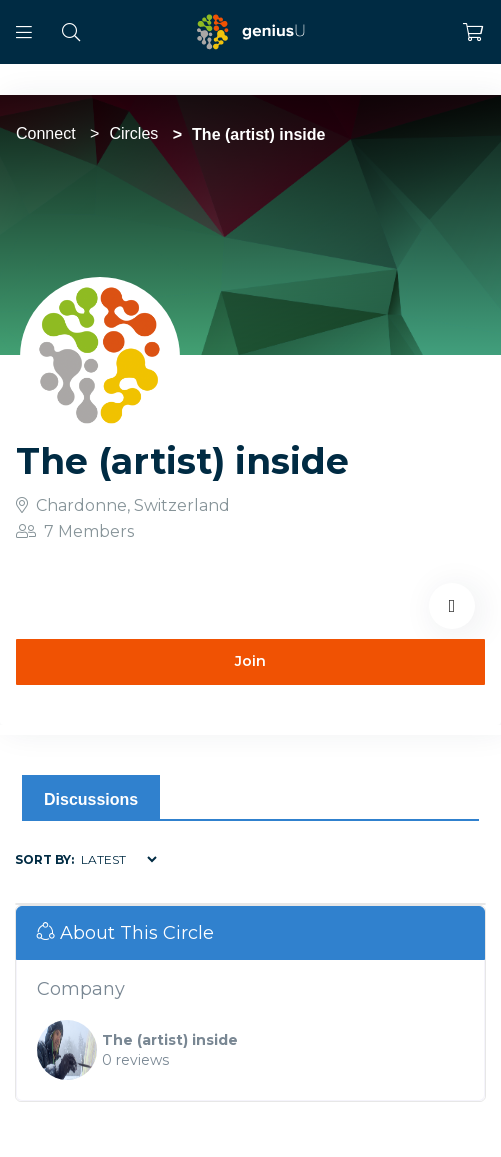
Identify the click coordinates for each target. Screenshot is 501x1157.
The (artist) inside (170, 1040)
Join (250, 661)
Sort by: (44, 859)
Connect (46, 133)
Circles (133, 133)
